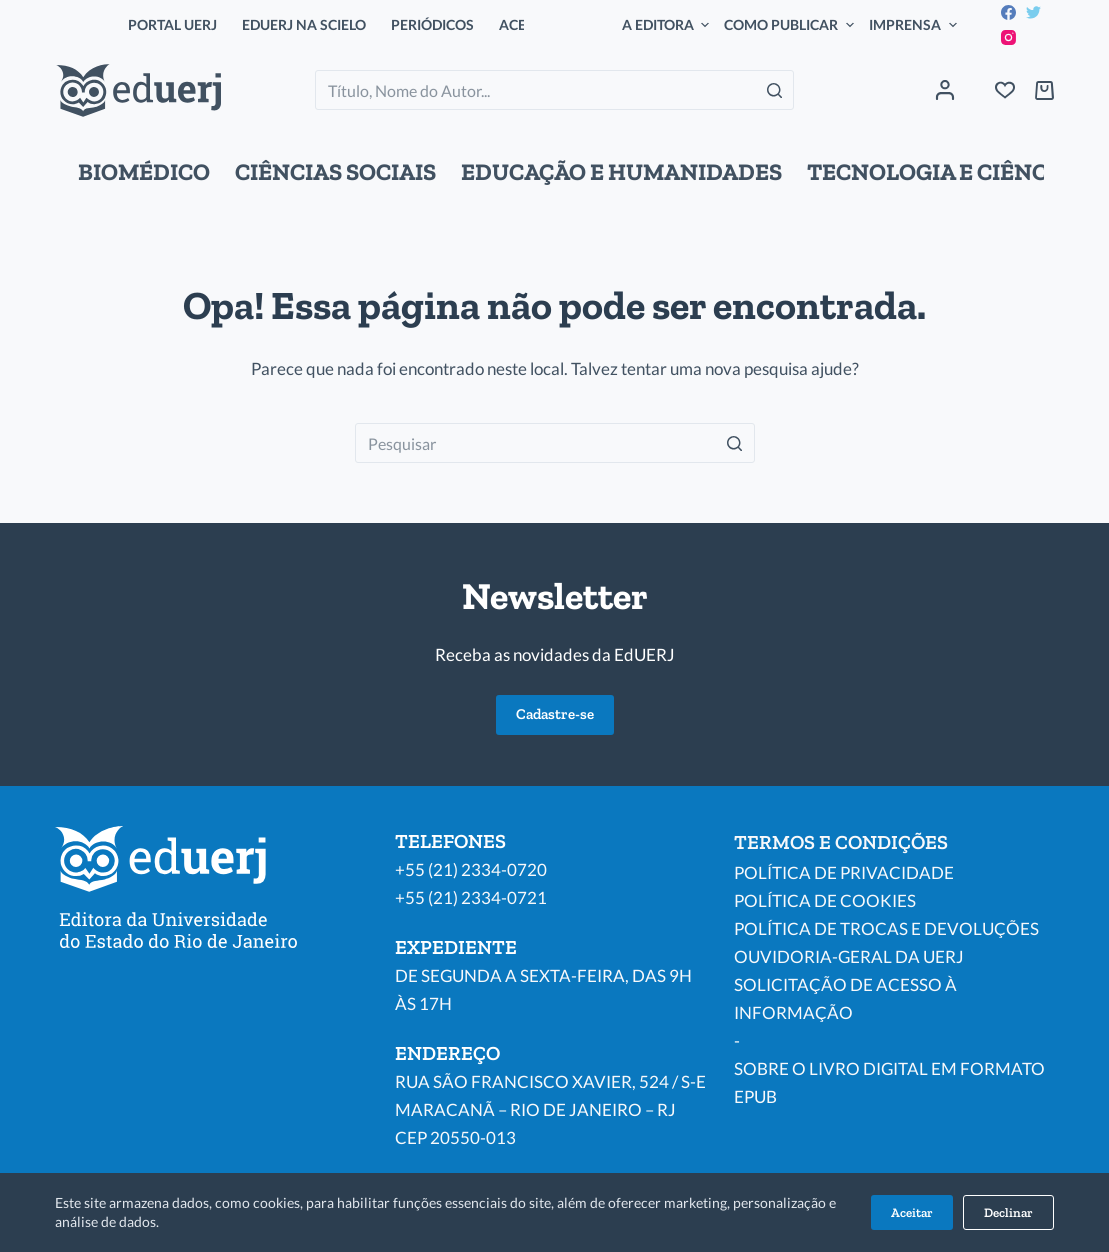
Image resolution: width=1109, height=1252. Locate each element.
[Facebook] (1008, 12)
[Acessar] (945, 90)
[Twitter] (1033, 12)
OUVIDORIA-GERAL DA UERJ (849, 956)
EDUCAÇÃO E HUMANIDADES (621, 172)
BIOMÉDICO (144, 172)
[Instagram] (1008, 37)
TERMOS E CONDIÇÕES (841, 842)
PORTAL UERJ (172, 24)
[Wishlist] (1005, 90)
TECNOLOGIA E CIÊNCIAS (945, 172)
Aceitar (912, 1212)
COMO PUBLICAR (791, 25)
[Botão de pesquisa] (774, 90)
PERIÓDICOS (432, 24)
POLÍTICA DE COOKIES (825, 900)
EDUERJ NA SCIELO (304, 24)
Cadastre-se (555, 714)
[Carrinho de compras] (1044, 90)
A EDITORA (668, 25)
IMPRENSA (915, 25)
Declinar (1008, 1212)
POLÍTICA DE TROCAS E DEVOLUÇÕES (886, 928)
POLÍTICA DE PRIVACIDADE (844, 872)
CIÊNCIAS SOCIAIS (335, 172)
